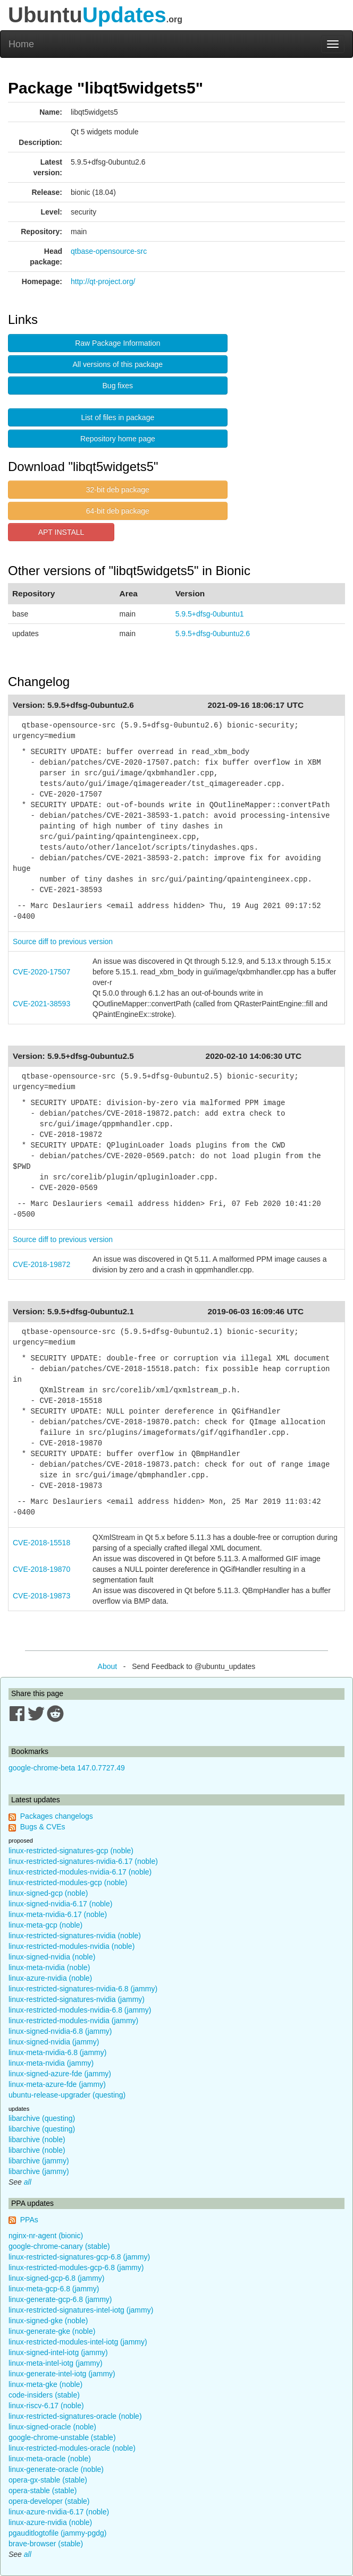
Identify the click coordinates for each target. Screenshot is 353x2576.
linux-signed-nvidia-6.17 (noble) (60, 1903)
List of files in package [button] (117, 417)
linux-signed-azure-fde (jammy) (60, 2073)
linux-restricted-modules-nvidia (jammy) (73, 2020)
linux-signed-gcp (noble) (48, 1893)
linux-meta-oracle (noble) (50, 2458)
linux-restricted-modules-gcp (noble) (68, 1882)
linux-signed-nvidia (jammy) (54, 2042)
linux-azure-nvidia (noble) (50, 1978)
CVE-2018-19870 (41, 1569)
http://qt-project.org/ (103, 281)
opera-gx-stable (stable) (48, 2480)
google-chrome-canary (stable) (59, 2246)
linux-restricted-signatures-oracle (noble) (75, 2416)
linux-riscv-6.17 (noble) (46, 2405)
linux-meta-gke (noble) (45, 2384)
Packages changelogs (56, 1816)
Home (21, 44)
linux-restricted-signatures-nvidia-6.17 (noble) (83, 1861)
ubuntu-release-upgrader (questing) (67, 2095)
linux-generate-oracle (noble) (56, 2469)
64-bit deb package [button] (117, 511)
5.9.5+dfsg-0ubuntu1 (209, 614)
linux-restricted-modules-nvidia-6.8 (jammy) (80, 2010)
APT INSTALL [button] (61, 532)
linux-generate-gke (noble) (52, 2331)
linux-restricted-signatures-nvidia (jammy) (77, 1999)
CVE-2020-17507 (41, 972)
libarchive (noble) (37, 2139)
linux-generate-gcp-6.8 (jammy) (60, 2299)
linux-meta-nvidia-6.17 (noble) (58, 1914)
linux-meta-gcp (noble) (45, 1925)
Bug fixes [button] (118, 385)
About (107, 1666)
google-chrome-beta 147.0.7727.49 (67, 1768)
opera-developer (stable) (49, 2501)
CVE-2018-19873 (41, 1595)
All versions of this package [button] (118, 364)
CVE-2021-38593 (41, 1003)
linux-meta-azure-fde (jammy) (57, 2084)
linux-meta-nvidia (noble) (49, 1967)
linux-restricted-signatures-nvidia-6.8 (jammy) (83, 1988)
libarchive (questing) (42, 2118)
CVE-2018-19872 (41, 1264)
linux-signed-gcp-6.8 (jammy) (57, 2278)
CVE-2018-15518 (41, 1542)
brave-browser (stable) (46, 2543)
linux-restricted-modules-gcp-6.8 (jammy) (76, 2267)
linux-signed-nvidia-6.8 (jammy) (60, 2031)
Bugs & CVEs (42, 1826)
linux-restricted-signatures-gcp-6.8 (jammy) (79, 2257)
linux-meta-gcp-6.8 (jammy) (54, 2288)
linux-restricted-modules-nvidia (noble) (72, 1946)
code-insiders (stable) (44, 2395)
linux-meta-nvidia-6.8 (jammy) (57, 2052)
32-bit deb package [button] (117, 489)
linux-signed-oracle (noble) (52, 2427)
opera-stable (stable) (43, 2490)
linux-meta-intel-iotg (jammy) (56, 2363)
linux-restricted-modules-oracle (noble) (72, 2448)
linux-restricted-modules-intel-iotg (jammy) (78, 2342)
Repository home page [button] (117, 438)
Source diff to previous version (63, 941)
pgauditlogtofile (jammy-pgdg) (57, 2533)
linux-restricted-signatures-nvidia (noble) (75, 1935)
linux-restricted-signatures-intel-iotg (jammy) (81, 2310)
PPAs (29, 2219)
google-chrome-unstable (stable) (62, 2437)
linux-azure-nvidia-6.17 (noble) (59, 2511)
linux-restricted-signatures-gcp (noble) (71, 1850)
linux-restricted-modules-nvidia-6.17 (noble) (80, 1872)
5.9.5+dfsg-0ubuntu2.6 (212, 633)
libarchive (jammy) (39, 2160)
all (27, 2182)
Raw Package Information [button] (117, 343)
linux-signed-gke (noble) (48, 2320)
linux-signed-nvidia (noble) (52, 1957)
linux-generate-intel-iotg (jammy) (62, 2373)
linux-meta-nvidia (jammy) (51, 2063)
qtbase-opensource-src (109, 251)
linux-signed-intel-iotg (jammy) (58, 2352)
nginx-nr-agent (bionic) (46, 2235)
